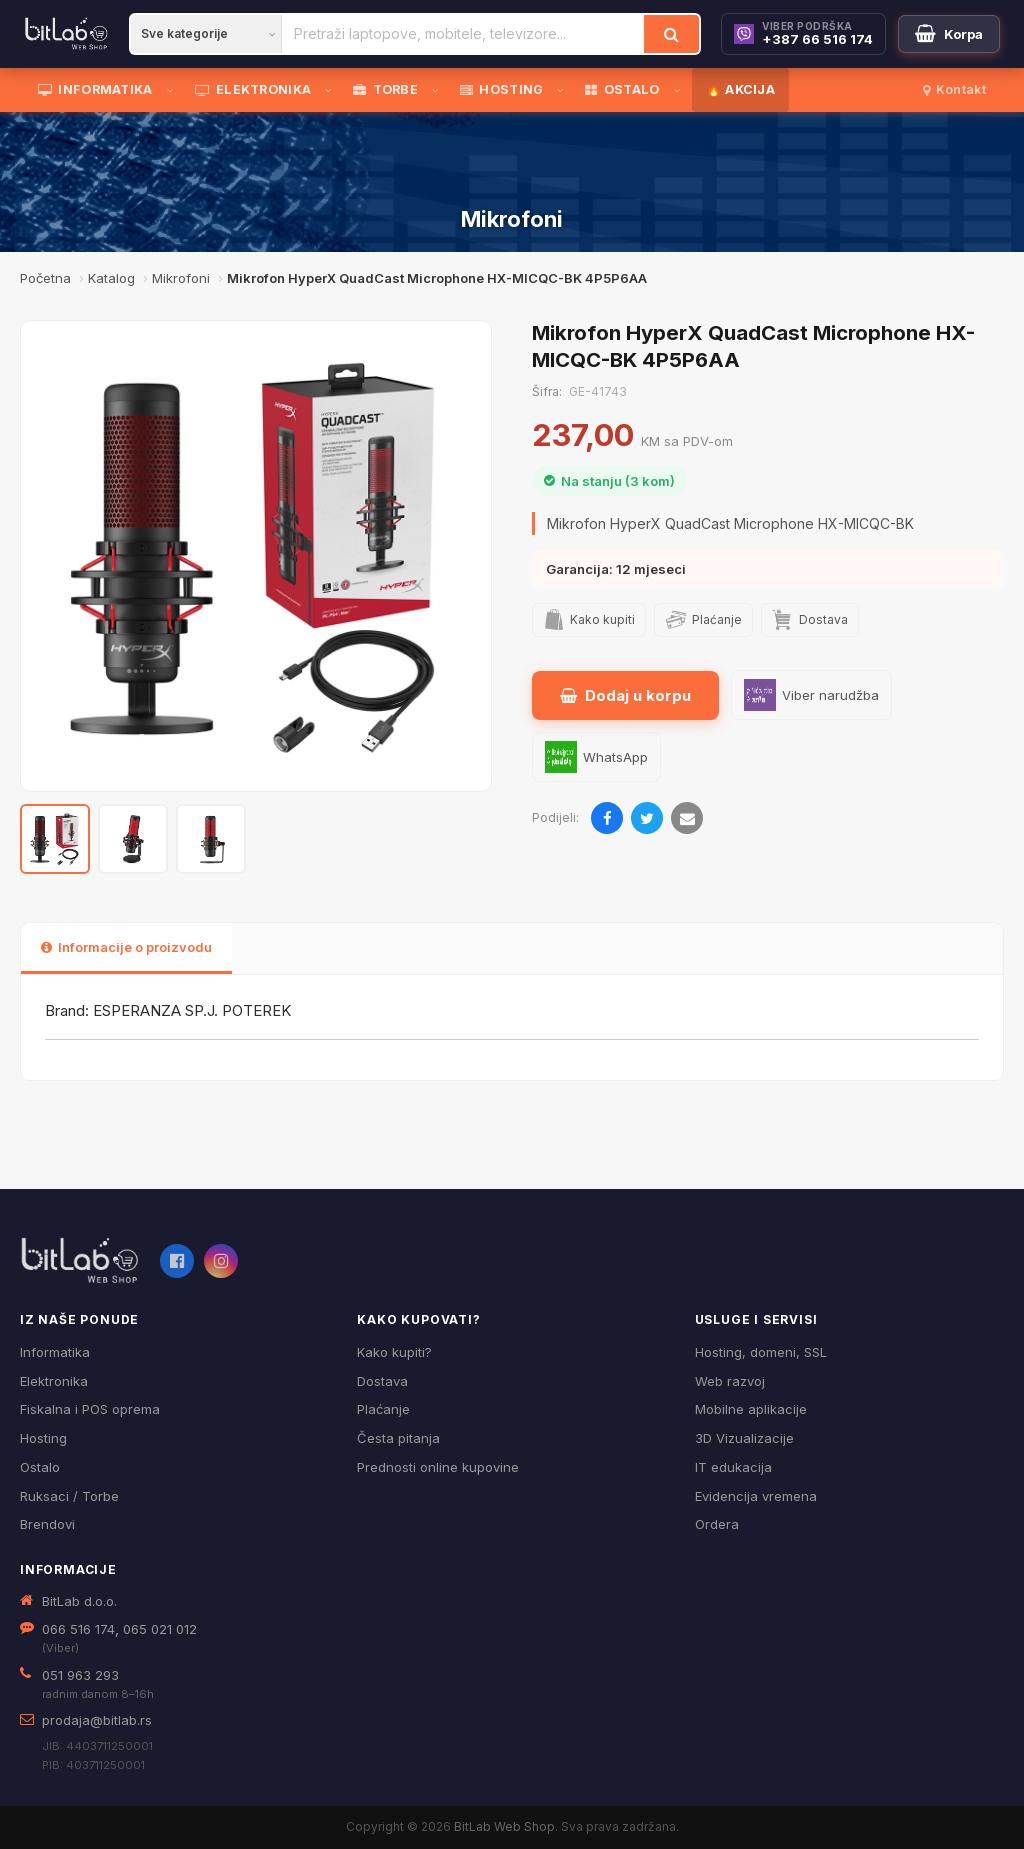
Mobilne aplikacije (751, 1409)
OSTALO (622, 89)
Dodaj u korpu (625, 695)
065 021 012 (160, 1629)
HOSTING (501, 89)
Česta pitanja (398, 1438)
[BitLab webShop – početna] (80, 1261)
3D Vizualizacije (744, 1438)
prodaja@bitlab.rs (97, 1720)
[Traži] (671, 34)
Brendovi (47, 1524)
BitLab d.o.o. (79, 1601)
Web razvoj (730, 1381)
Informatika (55, 1352)
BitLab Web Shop (504, 1826)
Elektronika (54, 1381)
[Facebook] (177, 1261)
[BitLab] (66, 34)
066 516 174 (78, 1629)
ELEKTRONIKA (253, 89)
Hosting (43, 1438)
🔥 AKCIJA (740, 89)
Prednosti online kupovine (438, 1467)
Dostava (382, 1381)
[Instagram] (221, 1261)
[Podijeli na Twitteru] (647, 818)
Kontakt (954, 89)
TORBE (385, 89)
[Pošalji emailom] (687, 818)
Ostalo (40, 1467)
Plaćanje (383, 1409)
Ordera (717, 1524)
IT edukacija (733, 1467)
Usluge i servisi (756, 1319)
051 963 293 (80, 1675)
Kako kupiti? (394, 1352)
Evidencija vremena (756, 1496)
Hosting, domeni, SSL (761, 1352)
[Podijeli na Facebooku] (607, 818)
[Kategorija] (206, 34)
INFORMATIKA (95, 89)
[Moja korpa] (949, 34)
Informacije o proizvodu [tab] (126, 947)
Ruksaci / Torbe (69, 1496)
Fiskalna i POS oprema (90, 1409)
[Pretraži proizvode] (463, 34)
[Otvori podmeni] (174, 90)
